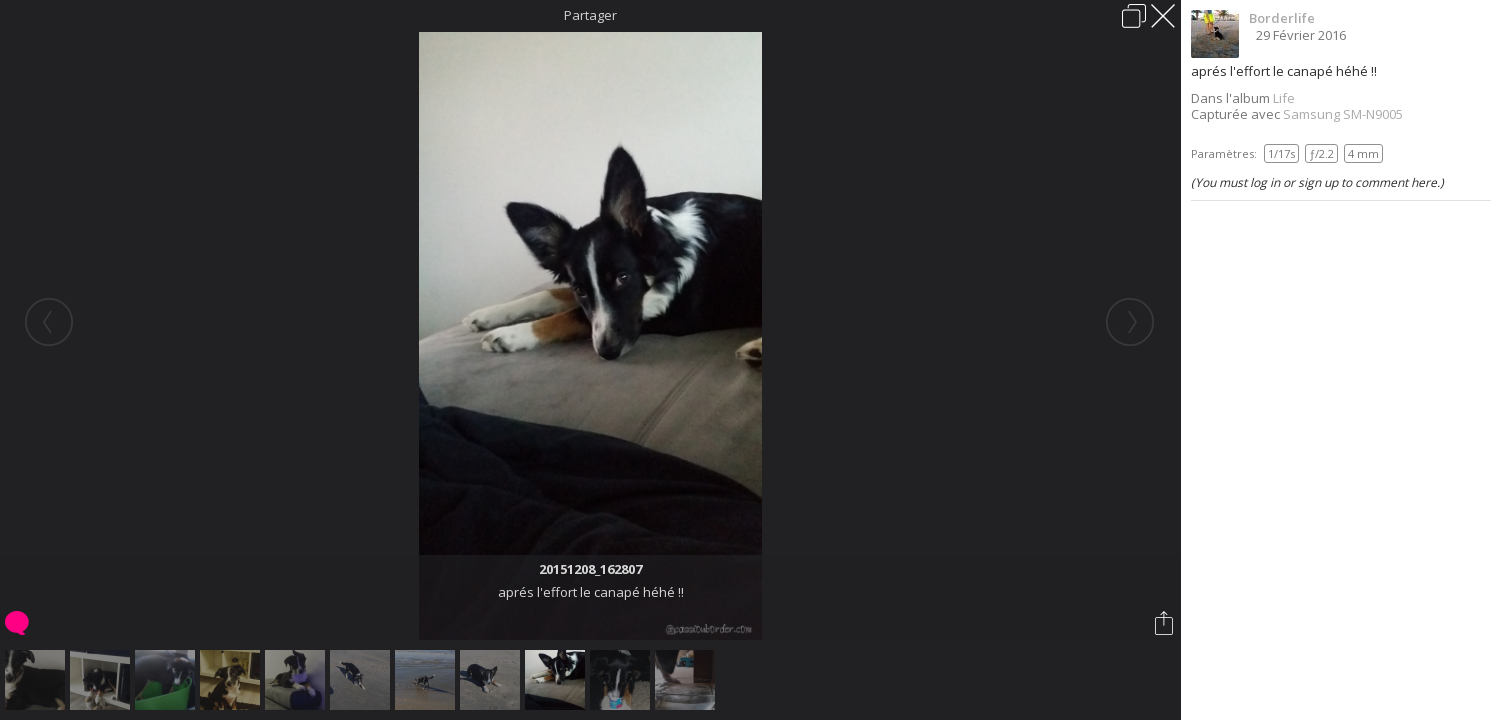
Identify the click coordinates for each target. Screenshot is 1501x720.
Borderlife (1282, 18)
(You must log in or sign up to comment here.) (1317, 182)
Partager (590, 15)
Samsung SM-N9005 (1343, 114)
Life (1284, 98)
